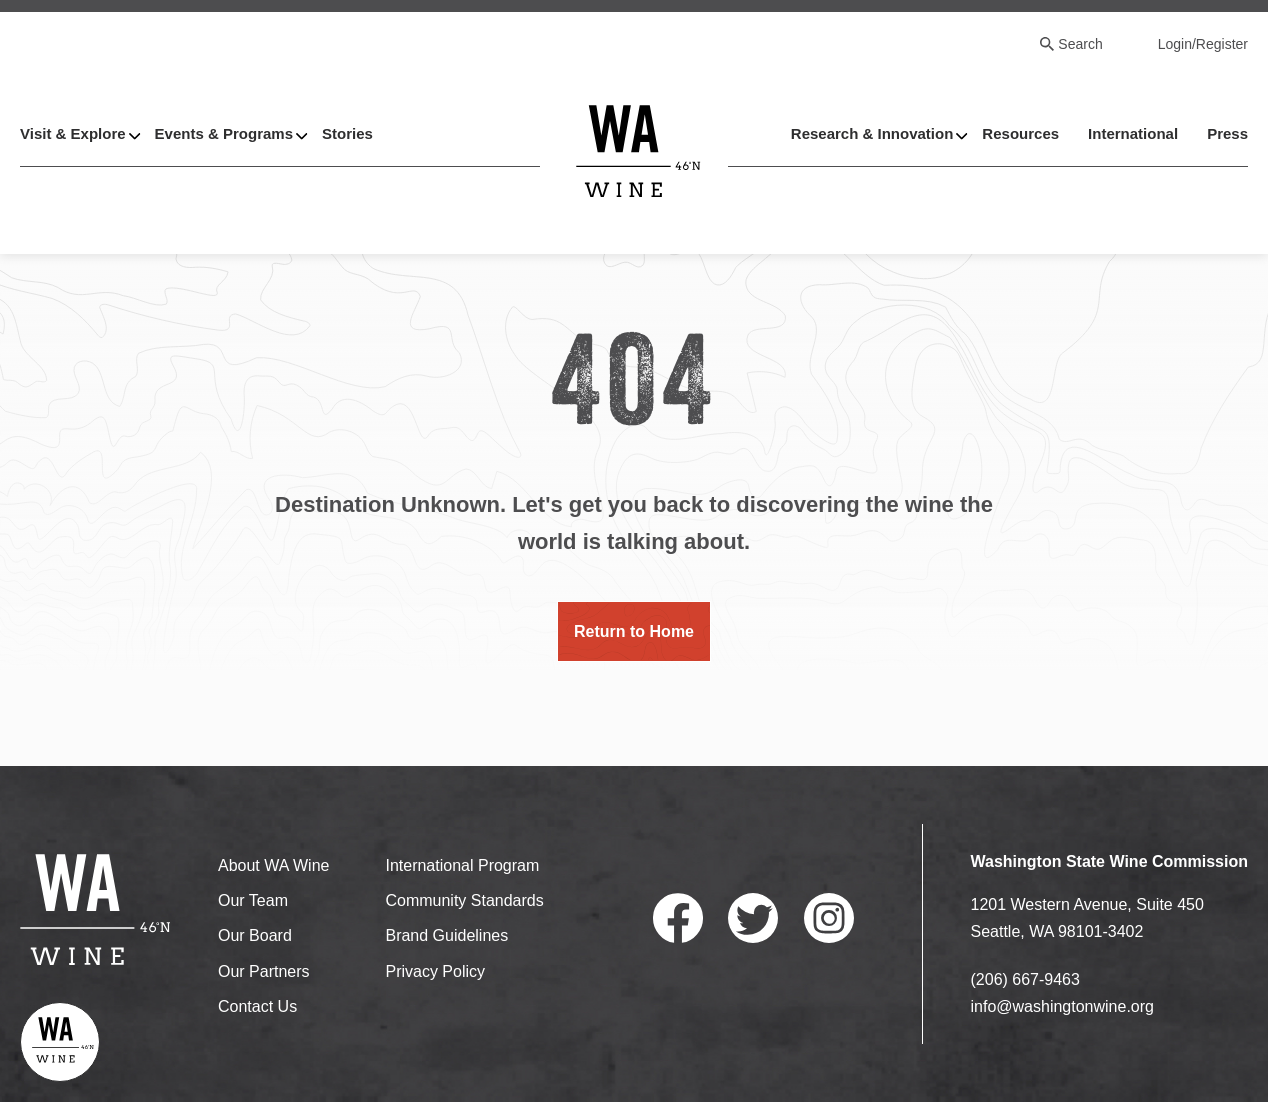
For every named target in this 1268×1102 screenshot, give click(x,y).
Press (1227, 133)
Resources (1020, 133)
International (1133, 133)
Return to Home (634, 631)
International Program (462, 865)
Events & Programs (224, 133)
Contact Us (257, 1006)
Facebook (678, 918)
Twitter (753, 918)
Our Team (253, 900)
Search (1080, 44)
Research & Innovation (872, 133)
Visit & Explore (73, 133)
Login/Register (1203, 44)
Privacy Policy (435, 971)
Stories (347, 133)
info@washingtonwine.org (1062, 1006)
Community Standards (464, 900)
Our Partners (264, 971)
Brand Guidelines (446, 935)
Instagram (829, 918)
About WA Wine (273, 865)
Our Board (255, 935)
